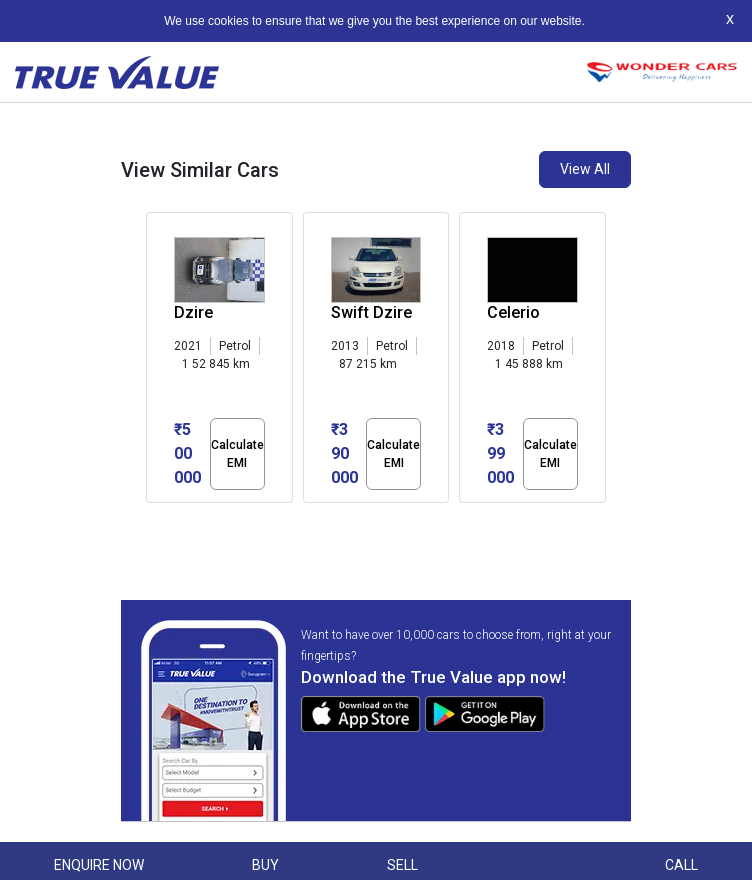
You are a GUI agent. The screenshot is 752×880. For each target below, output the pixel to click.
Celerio (513, 312)
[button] (152, 520)
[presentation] (156, 362)
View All (585, 169)
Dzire (193, 312)
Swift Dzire (371, 312)
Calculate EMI (237, 454)
